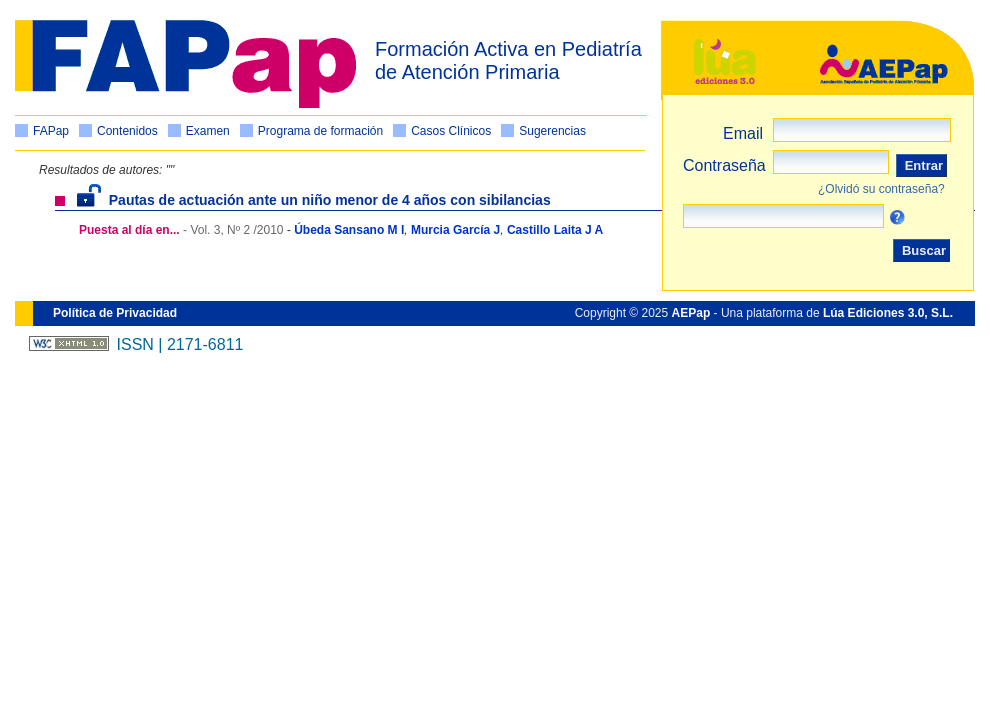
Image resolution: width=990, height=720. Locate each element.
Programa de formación (320, 131)
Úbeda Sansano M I (349, 230)
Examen (208, 131)
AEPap (691, 313)
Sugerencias (552, 131)
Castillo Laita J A (555, 230)
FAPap (51, 131)
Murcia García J (455, 230)
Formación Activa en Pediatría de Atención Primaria (508, 60)
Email (743, 133)
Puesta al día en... (129, 230)
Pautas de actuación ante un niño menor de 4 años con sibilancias (314, 200)
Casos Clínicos (451, 131)
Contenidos (127, 131)
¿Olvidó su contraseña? (881, 189)
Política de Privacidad (115, 313)
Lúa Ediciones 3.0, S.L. (888, 313)
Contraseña (724, 165)
